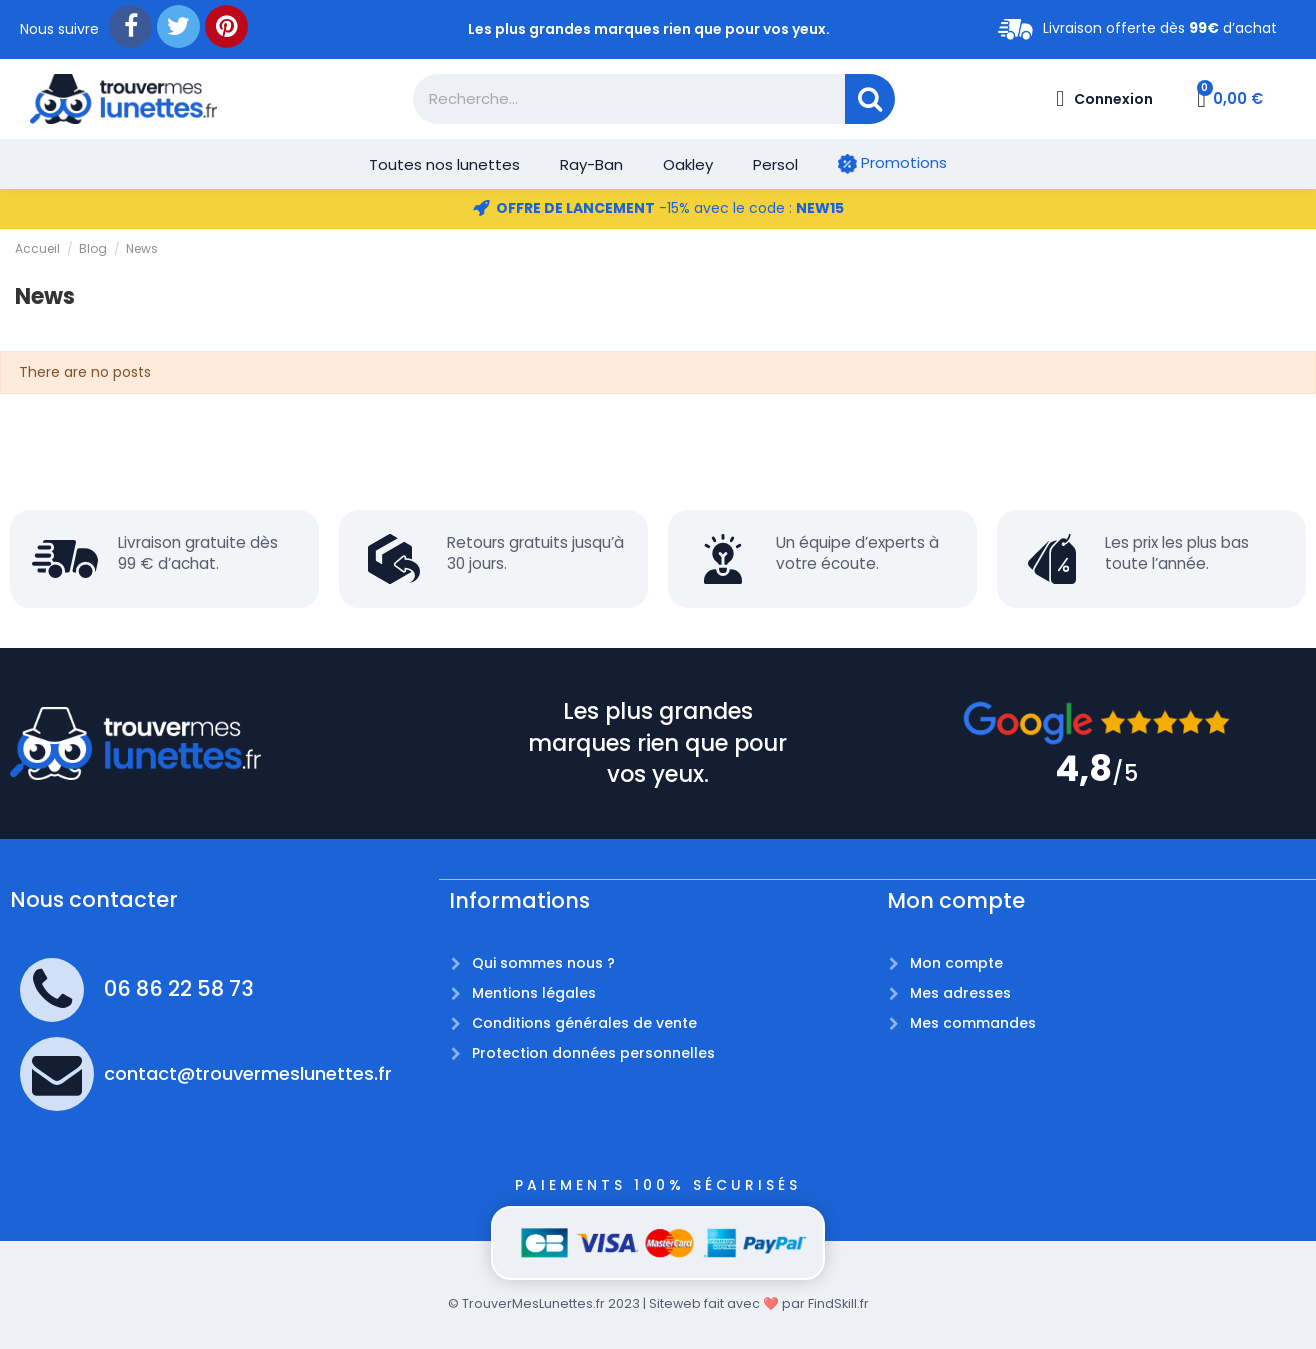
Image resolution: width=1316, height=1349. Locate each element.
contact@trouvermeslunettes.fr (248, 1073)
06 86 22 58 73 (179, 988)
